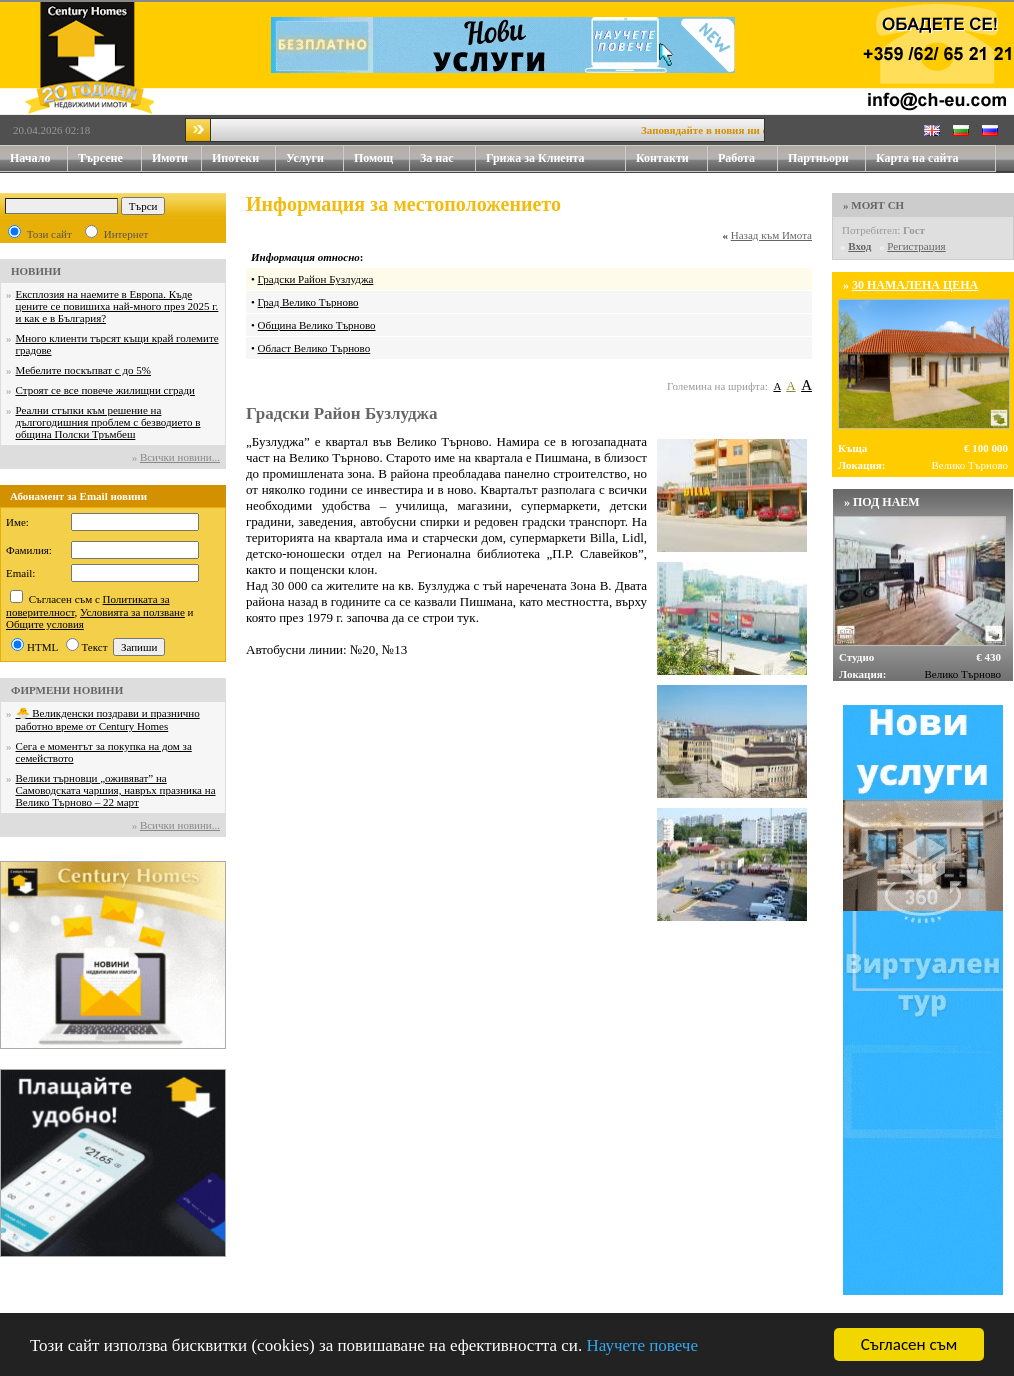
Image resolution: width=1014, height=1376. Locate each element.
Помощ (382, 158)
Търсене (100, 158)
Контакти (672, 158)
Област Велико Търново (314, 348)
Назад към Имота (771, 235)
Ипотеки (235, 158)
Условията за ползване (132, 612)
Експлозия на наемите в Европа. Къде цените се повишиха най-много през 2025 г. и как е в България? (117, 306)
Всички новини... (180, 457)
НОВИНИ (36, 271)
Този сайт (49, 234)
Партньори (818, 158)
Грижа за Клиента (535, 158)
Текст (95, 647)
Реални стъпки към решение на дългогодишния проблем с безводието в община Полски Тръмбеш (108, 422)
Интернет (126, 234)
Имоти (177, 158)
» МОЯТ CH (873, 205)
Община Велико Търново (317, 325)
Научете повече (642, 1345)
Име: (17, 522)
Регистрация (916, 246)
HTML (42, 647)
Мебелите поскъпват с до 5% (83, 370)
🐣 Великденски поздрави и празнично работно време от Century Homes (108, 719)
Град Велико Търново (308, 302)
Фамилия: (29, 550)
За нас (448, 158)
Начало (30, 158)
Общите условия (45, 624)
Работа (736, 158)
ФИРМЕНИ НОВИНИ (67, 690)
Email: (20, 573)
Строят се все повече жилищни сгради (105, 390)
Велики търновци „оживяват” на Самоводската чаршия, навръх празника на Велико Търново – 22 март (116, 790)
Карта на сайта (917, 158)
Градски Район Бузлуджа (316, 279)
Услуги (315, 158)
